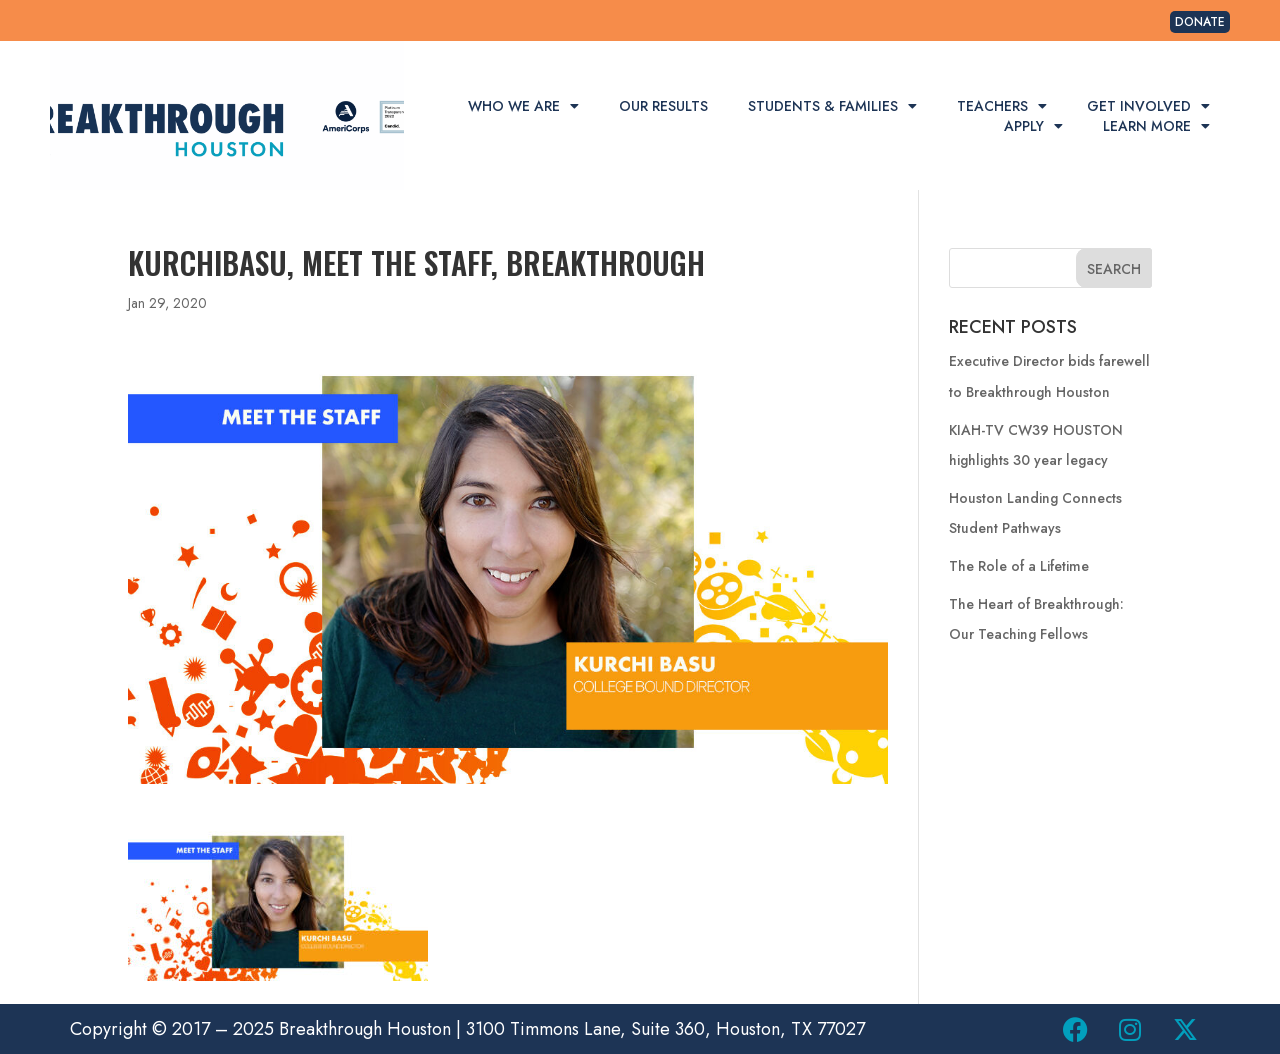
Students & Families (832, 106)
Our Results (663, 106)
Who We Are (523, 106)
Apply (1033, 126)
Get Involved (1148, 106)
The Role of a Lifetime (1019, 566)
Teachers (1002, 106)
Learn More (1156, 126)
